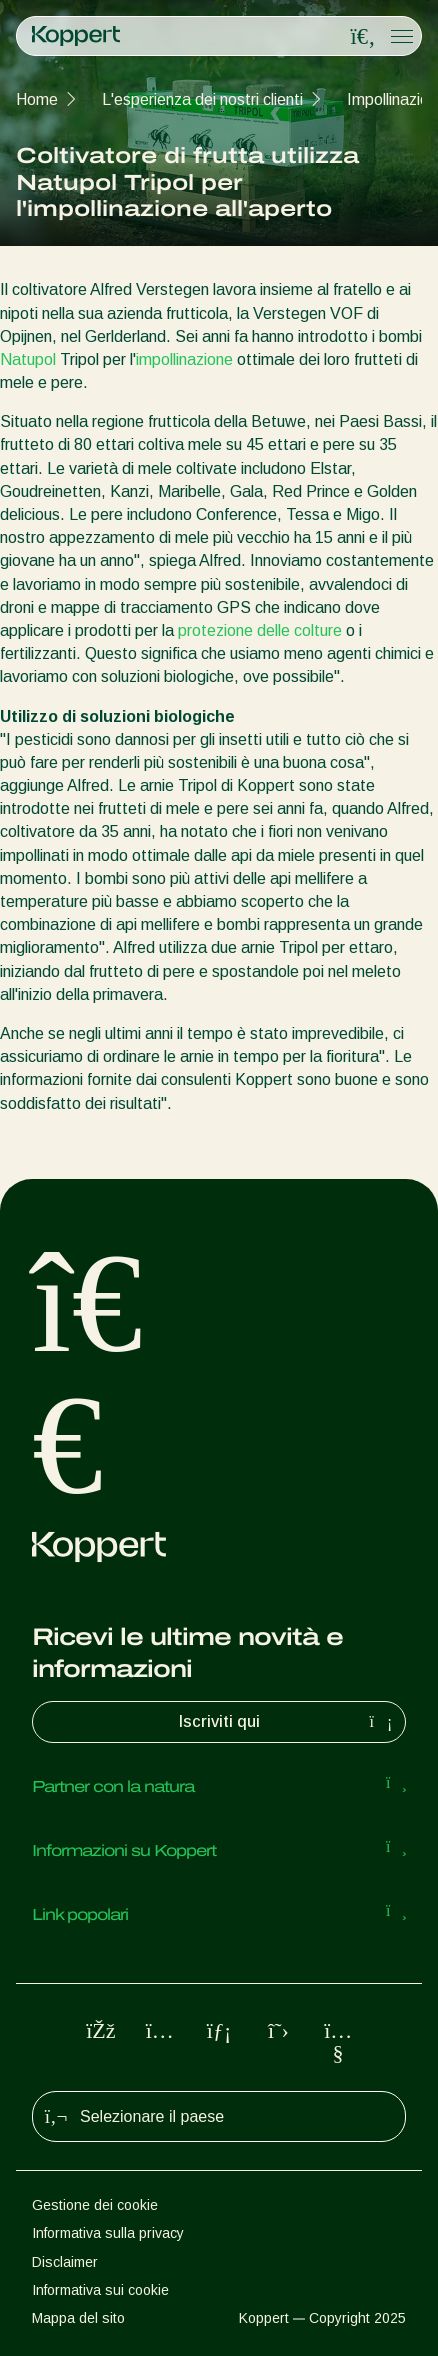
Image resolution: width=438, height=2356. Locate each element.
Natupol (28, 359)
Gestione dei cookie (95, 2205)
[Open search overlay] (363, 37)
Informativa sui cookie (100, 2290)
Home (37, 99)
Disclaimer (65, 2262)
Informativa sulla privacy (108, 2233)
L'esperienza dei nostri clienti (202, 99)
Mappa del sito (78, 2318)
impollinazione (184, 359)
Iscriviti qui (288, 1722)
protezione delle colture (260, 630)
